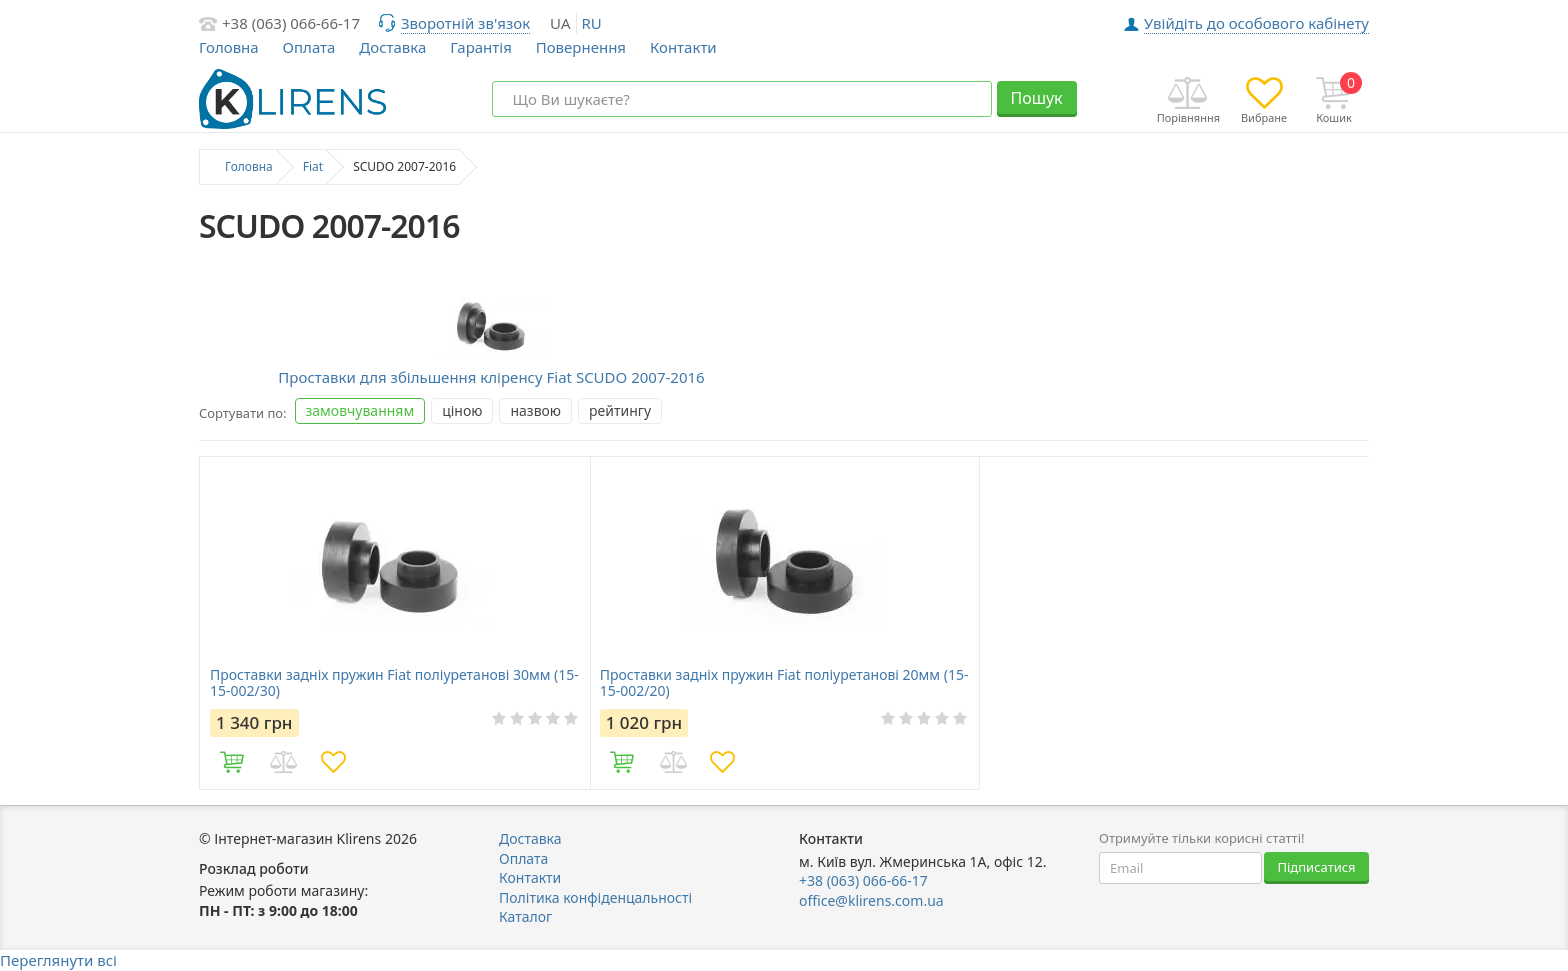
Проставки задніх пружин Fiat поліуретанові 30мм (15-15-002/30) (394, 683)
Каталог (525, 916)
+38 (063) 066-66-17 (291, 23)
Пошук (1036, 98)
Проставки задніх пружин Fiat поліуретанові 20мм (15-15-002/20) (784, 683)
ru (592, 23)
